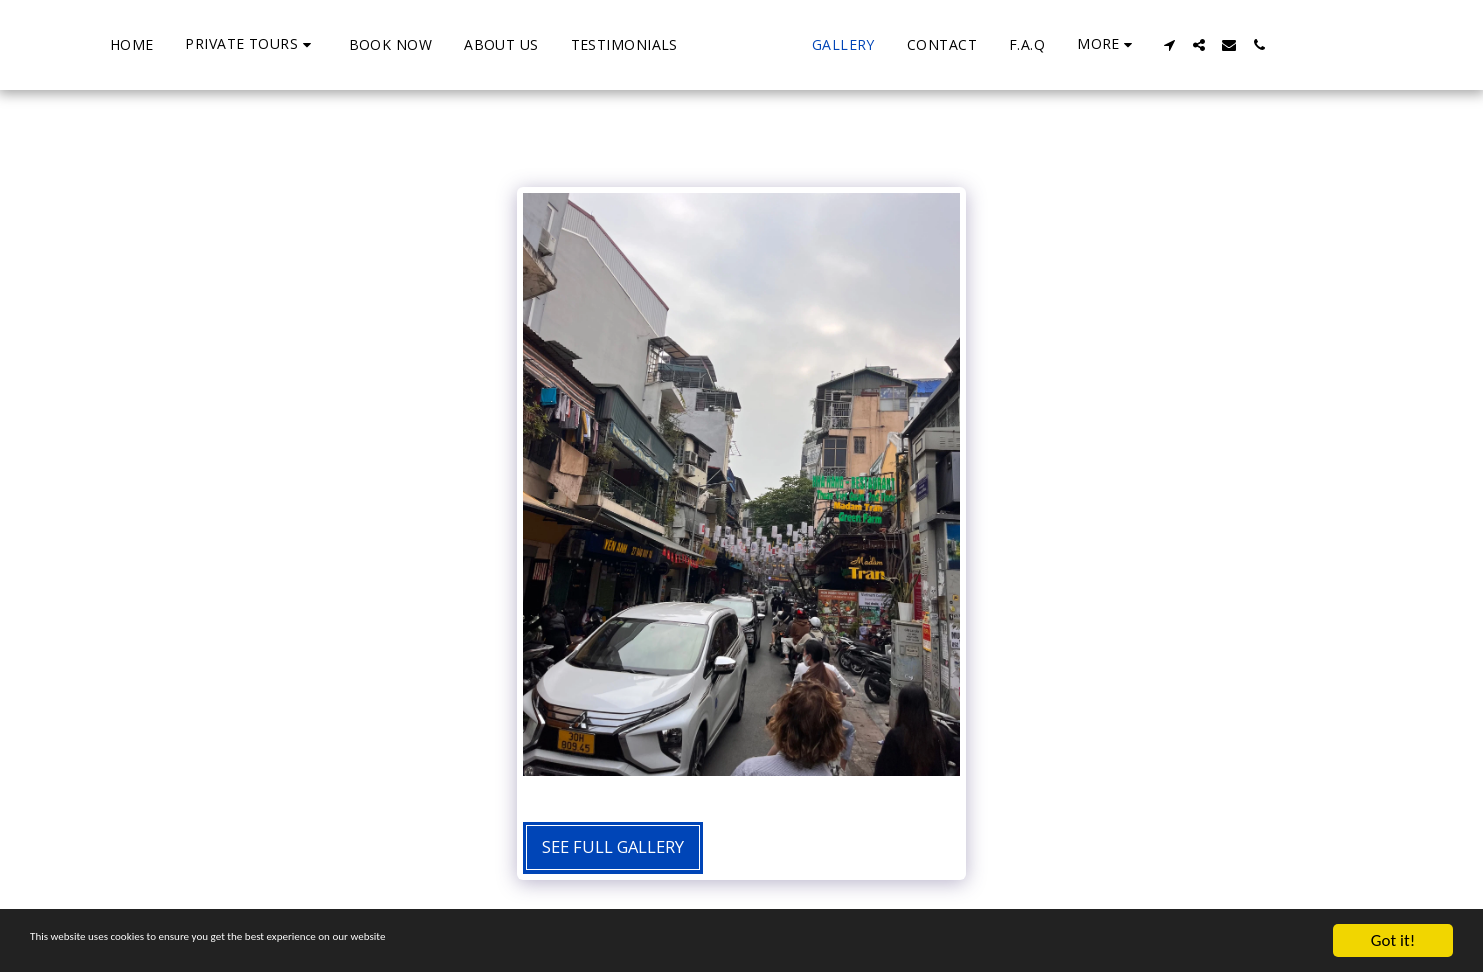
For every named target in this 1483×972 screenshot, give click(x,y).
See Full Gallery (613, 846)
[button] (174, 44)
